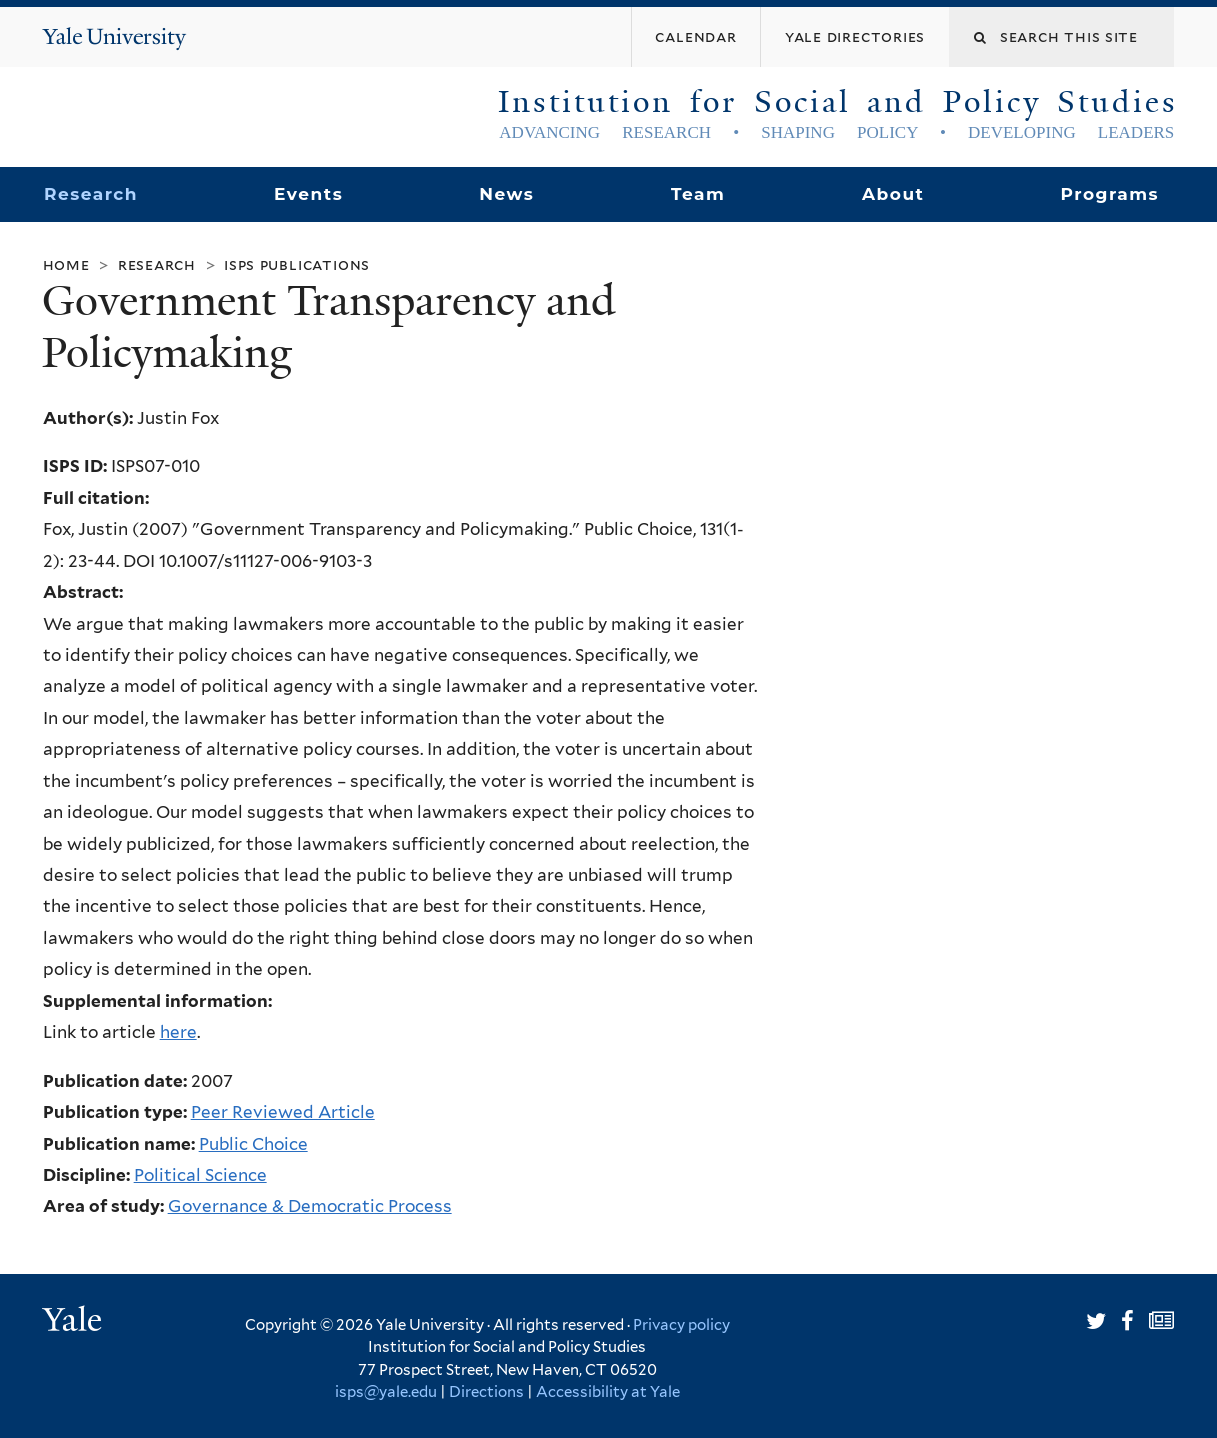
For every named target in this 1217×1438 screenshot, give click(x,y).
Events (308, 194)
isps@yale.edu (386, 1392)
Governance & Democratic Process (310, 1206)
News (506, 194)
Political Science (200, 1175)
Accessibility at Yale (608, 1392)
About (893, 194)
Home (66, 264)
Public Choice (253, 1144)
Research (91, 194)
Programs (1110, 194)
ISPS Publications (297, 264)
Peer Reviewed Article (283, 1112)
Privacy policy (681, 1325)
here (178, 1032)
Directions (486, 1392)
